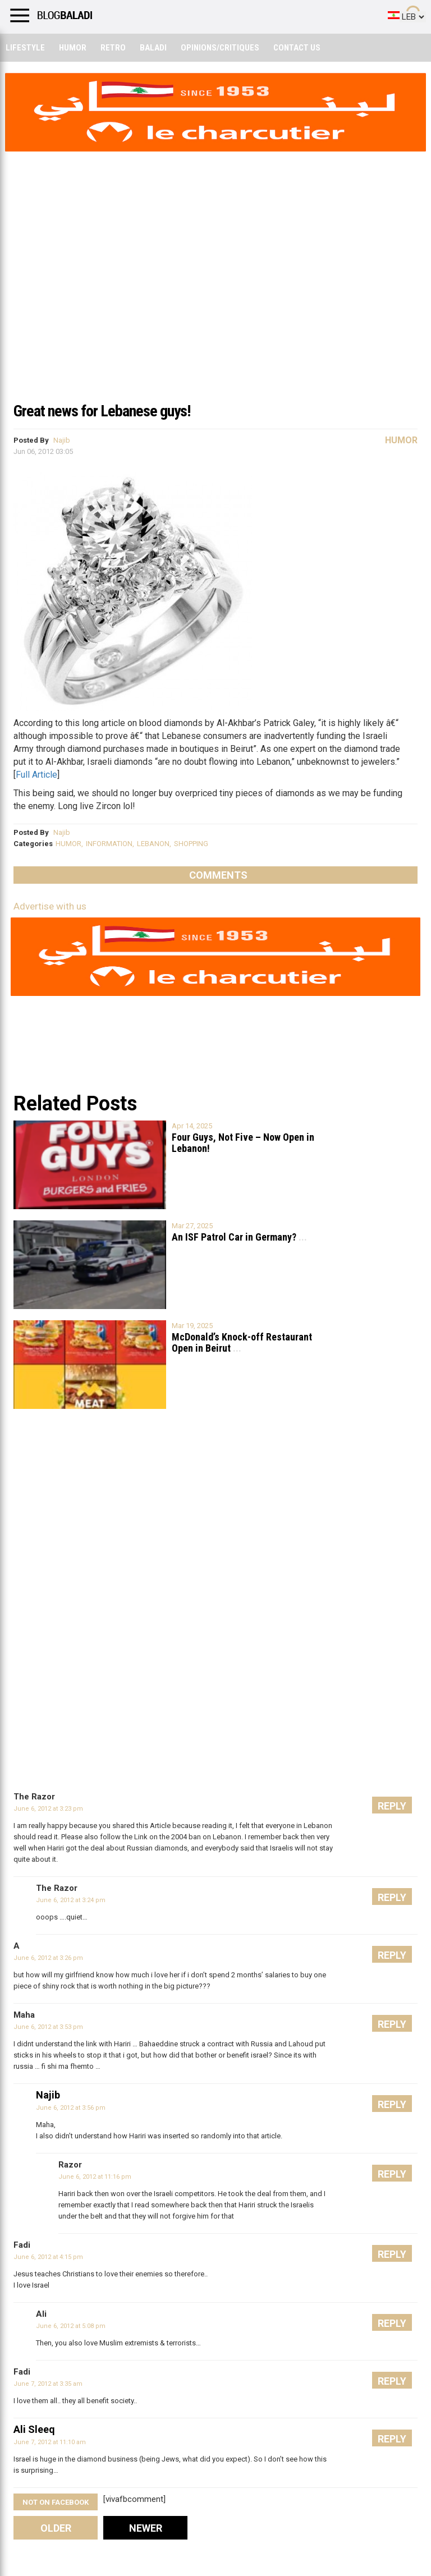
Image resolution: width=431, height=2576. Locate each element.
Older (55, 2528)
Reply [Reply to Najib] (392, 2104)
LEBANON (153, 843)
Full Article (36, 774)
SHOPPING (191, 843)
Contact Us (296, 48)
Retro (113, 48)
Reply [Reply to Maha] (392, 2024)
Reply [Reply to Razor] (392, 2174)
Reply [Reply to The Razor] (392, 1806)
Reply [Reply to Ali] (392, 2323)
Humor (72, 48)
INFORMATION (109, 843)
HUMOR (68, 843)
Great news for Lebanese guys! (101, 411)
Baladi (153, 48)
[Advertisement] (215, 310)
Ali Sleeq (34, 2429)
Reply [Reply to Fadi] (392, 2254)
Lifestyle (25, 48)
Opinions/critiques (220, 48)
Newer (145, 2528)
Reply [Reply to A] (392, 1955)
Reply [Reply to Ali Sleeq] (392, 2439)
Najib (61, 440)
